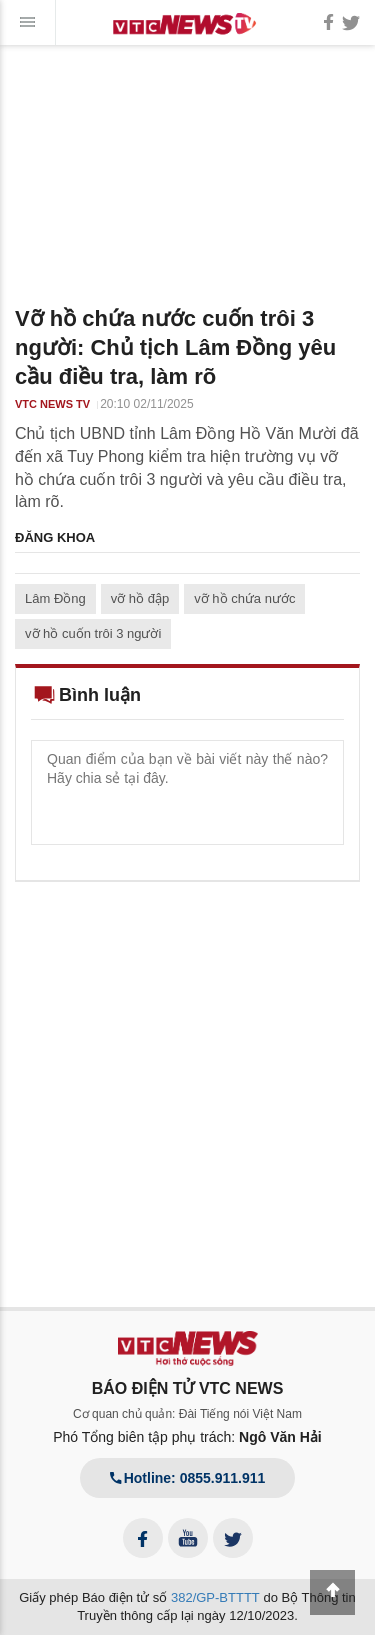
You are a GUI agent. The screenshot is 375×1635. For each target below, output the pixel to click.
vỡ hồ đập (140, 598)
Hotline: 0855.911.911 (188, 1478)
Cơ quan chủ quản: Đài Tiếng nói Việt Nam (187, 1414)
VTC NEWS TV (52, 404)
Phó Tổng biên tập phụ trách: (187, 1437)
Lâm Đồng (55, 598)
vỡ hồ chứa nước (244, 598)
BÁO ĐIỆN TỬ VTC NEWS (188, 1388)
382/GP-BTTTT (215, 1597)
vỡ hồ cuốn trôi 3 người (93, 633)
